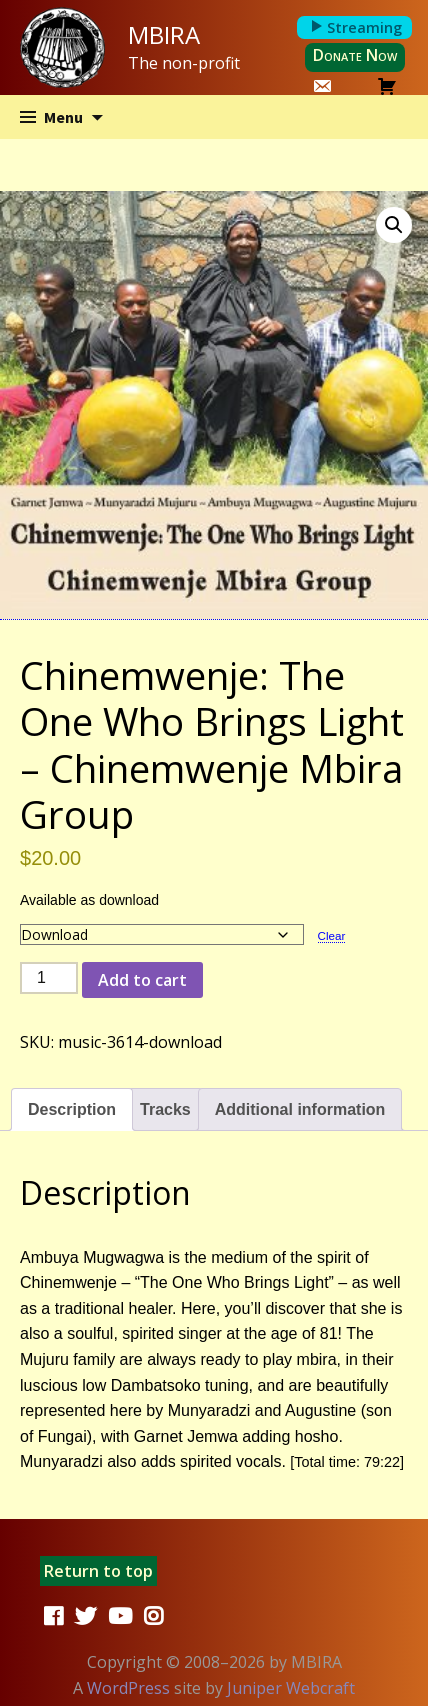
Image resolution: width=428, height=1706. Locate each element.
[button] (394, 225)
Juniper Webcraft (291, 1688)
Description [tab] (72, 1109)
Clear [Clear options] (332, 935)
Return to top (98, 1571)
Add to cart (142, 980)
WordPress (128, 1688)
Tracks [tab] (165, 1109)
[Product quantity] (49, 978)
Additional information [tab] (300, 1109)
